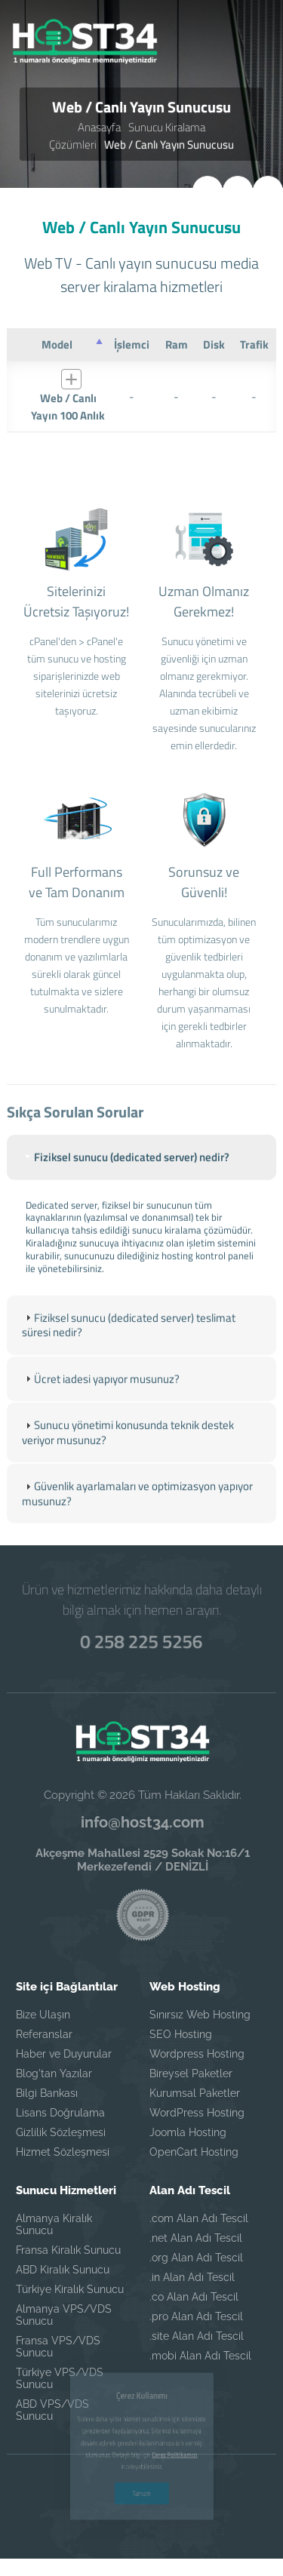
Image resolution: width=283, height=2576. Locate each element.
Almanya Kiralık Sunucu (54, 2224)
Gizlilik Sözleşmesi (61, 2132)
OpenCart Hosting (193, 2152)
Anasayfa (99, 127)
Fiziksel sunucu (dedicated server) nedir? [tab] (125, 1183)
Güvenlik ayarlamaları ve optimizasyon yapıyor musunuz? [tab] (137, 1521)
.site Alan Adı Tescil (196, 2336)
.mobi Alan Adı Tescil (200, 2356)
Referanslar (44, 2034)
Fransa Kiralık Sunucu (68, 2250)
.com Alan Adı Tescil (198, 2218)
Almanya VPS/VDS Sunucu (64, 2315)
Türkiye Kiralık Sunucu (70, 2289)
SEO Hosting (180, 2034)
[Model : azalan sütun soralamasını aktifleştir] (56, 343)
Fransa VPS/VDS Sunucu (58, 2347)
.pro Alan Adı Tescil (196, 2316)
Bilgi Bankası (47, 2093)
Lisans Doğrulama (60, 2113)
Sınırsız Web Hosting (200, 2015)
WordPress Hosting (197, 2113)
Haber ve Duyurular (64, 2054)
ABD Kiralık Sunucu (62, 2270)
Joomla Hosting (187, 2132)
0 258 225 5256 (141, 1641)
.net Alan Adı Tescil (195, 2238)
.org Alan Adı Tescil (196, 2258)
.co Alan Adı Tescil (193, 2297)
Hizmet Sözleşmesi (62, 2152)
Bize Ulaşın (43, 2015)
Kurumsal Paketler (194, 2093)
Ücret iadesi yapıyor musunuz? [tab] (101, 1405)
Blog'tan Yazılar (54, 2073)
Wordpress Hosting (197, 2054)
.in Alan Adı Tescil (192, 2277)
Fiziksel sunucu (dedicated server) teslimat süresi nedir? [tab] (128, 1352)
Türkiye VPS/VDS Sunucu (59, 2378)
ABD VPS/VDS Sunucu (52, 2410)
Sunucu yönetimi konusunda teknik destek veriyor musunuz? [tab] (128, 1459)
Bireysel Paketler (190, 2073)
